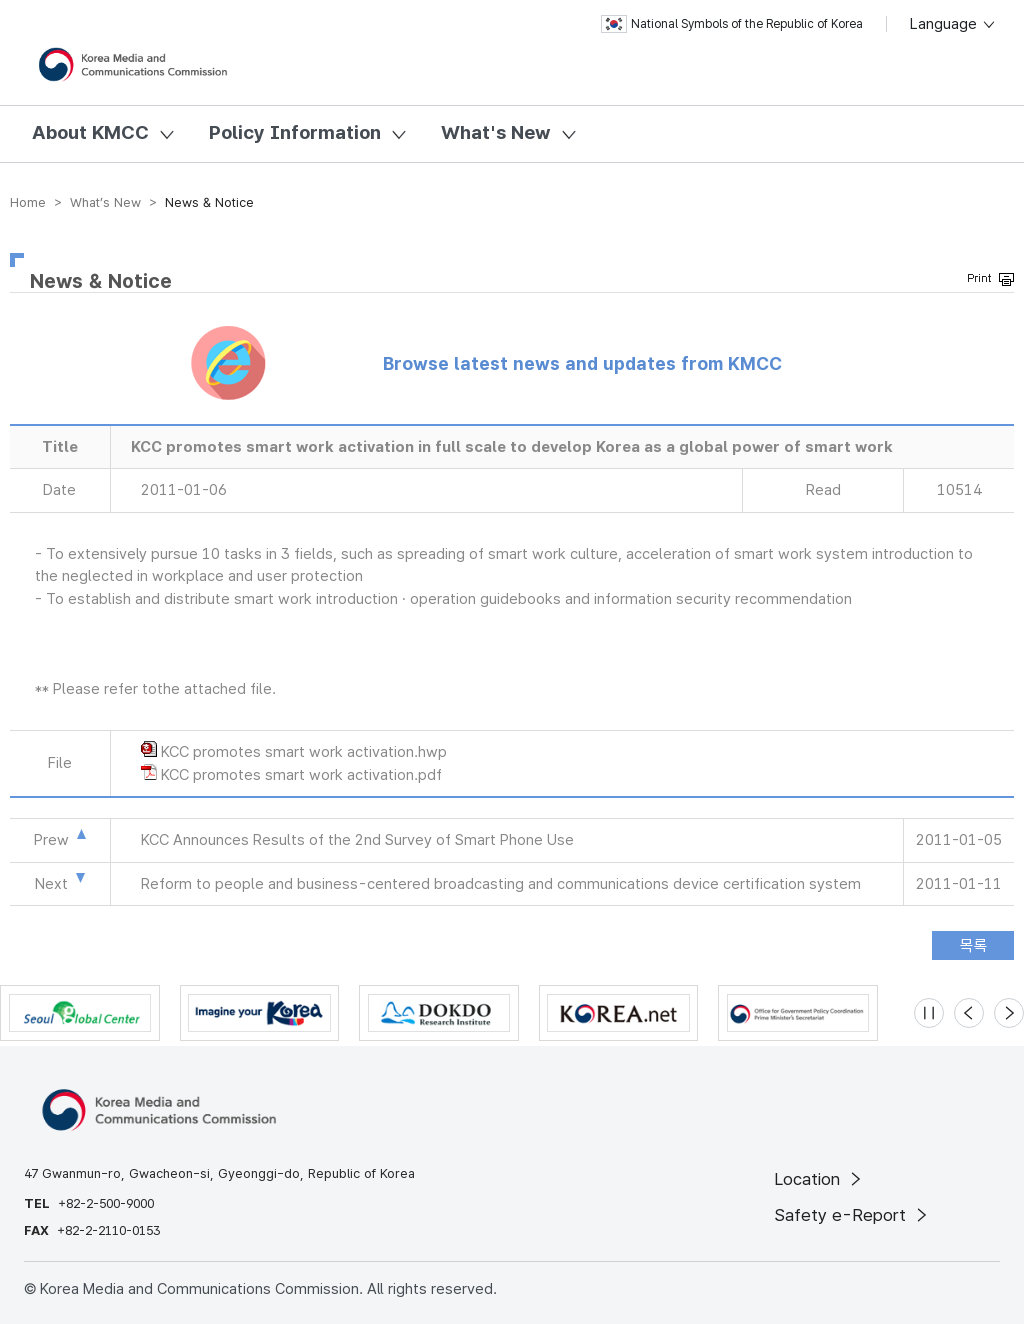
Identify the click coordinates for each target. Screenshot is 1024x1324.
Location (819, 1179)
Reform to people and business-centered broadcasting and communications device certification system (501, 884)
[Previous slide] (969, 1013)
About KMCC (90, 132)
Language (953, 24)
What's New (496, 132)
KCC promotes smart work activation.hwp (304, 752)
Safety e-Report (852, 1215)
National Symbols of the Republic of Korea (732, 24)
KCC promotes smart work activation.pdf (301, 775)
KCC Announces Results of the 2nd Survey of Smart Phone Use (357, 840)
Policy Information (295, 132)
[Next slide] (1009, 1013)
